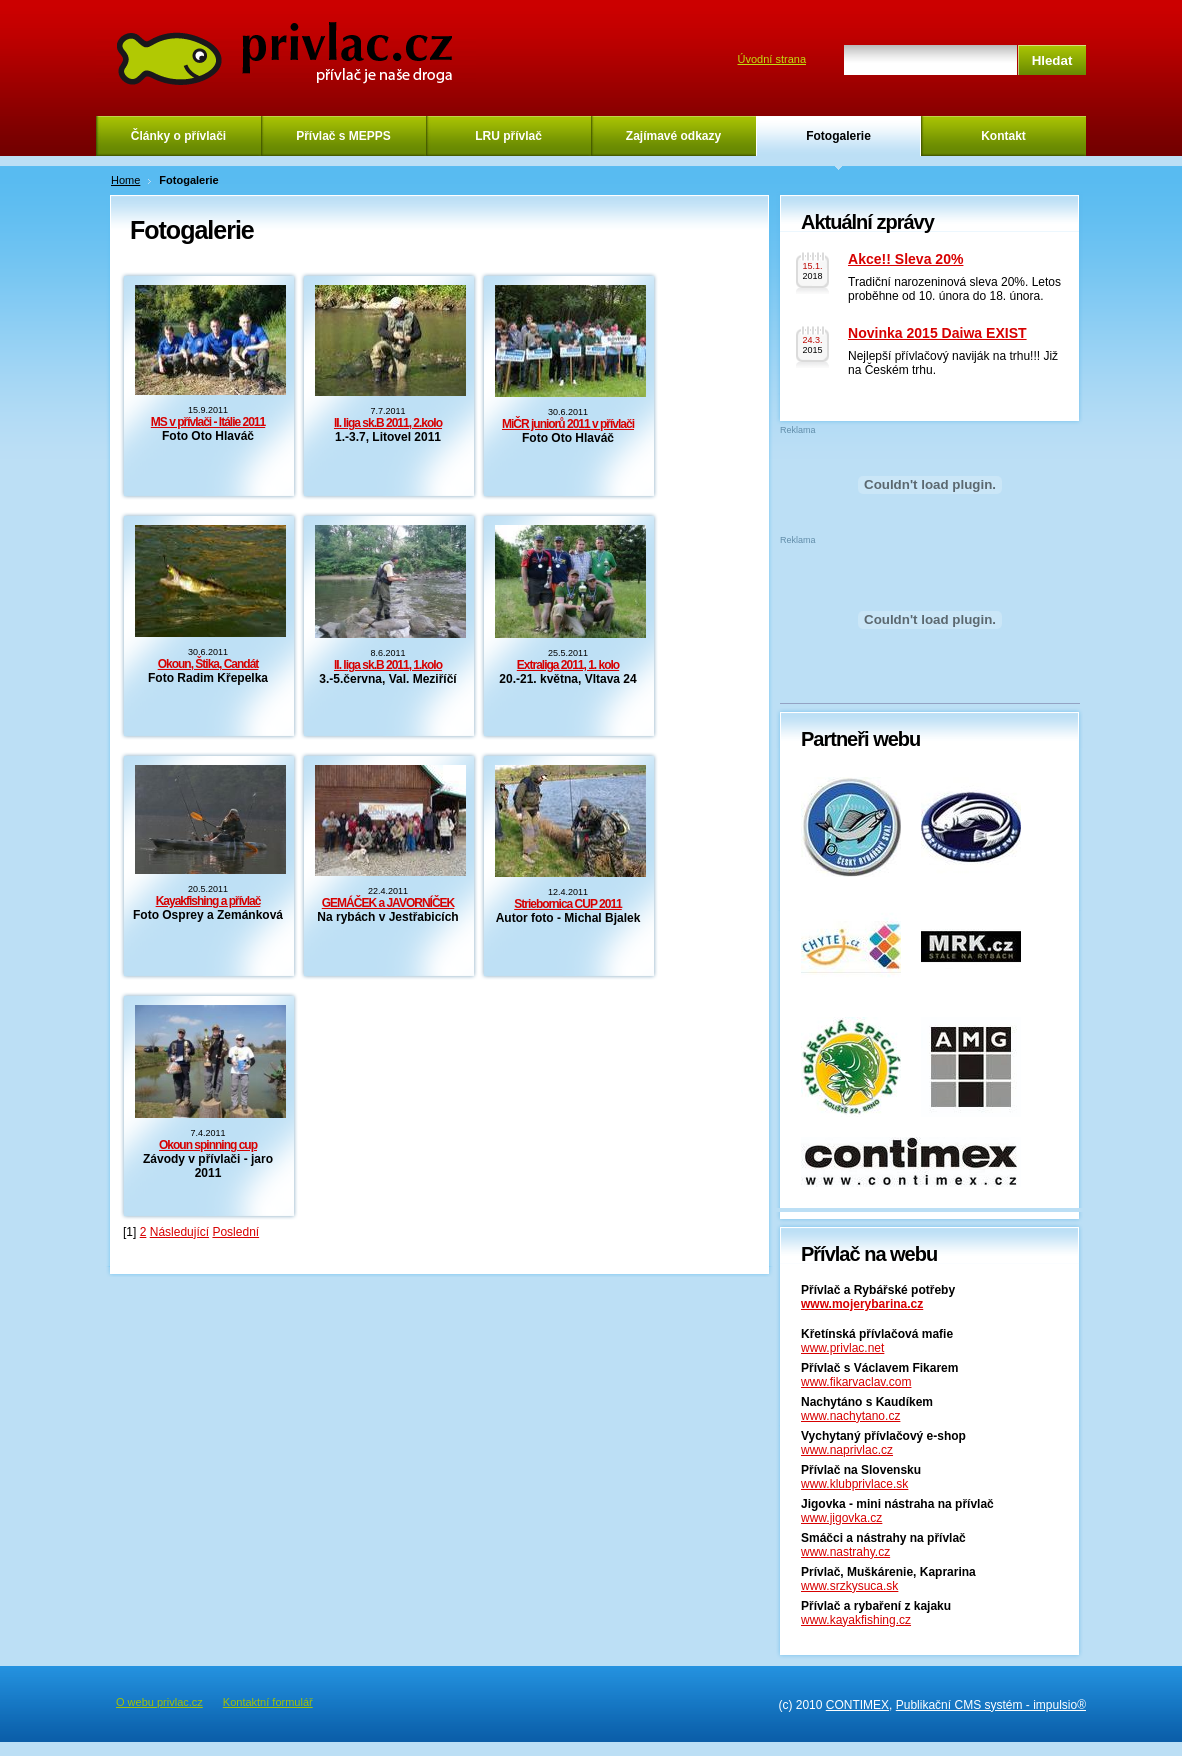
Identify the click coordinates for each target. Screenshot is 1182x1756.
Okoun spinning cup (208, 1145)
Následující (179, 1232)
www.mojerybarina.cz (862, 1304)
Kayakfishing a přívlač (208, 901)
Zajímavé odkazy (673, 136)
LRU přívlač (508, 136)
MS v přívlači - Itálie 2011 (208, 422)
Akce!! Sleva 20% (905, 259)
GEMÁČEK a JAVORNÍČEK (388, 903)
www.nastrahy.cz (845, 1552)
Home (125, 180)
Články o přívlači (178, 136)
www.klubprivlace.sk (854, 1484)
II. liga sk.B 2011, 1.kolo (388, 665)
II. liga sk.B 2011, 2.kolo (388, 423)
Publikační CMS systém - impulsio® (991, 1705)
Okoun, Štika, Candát (208, 664)
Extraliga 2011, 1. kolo (568, 665)
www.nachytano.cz (850, 1416)
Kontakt (1003, 136)
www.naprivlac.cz (847, 1450)
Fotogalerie (838, 136)
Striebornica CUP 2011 (568, 904)
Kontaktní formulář (268, 1702)
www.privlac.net (842, 1348)
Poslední (235, 1232)
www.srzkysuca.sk (849, 1586)
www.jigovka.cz (841, 1518)
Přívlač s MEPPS (343, 136)
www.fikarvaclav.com (856, 1382)
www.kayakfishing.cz (856, 1620)
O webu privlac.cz (159, 1702)
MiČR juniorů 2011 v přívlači (568, 424)
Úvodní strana (772, 59)
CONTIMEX (857, 1705)
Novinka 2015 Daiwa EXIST (937, 333)
